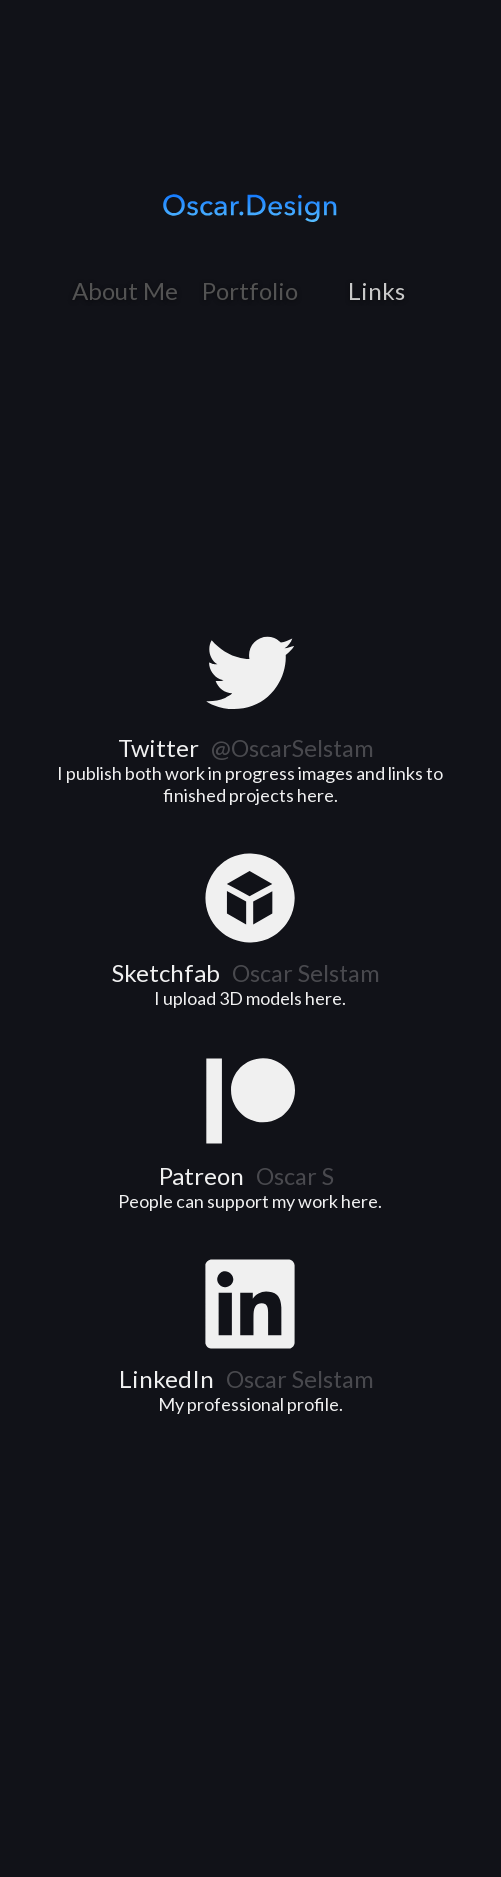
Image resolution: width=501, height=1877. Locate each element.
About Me (125, 290)
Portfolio (250, 290)
